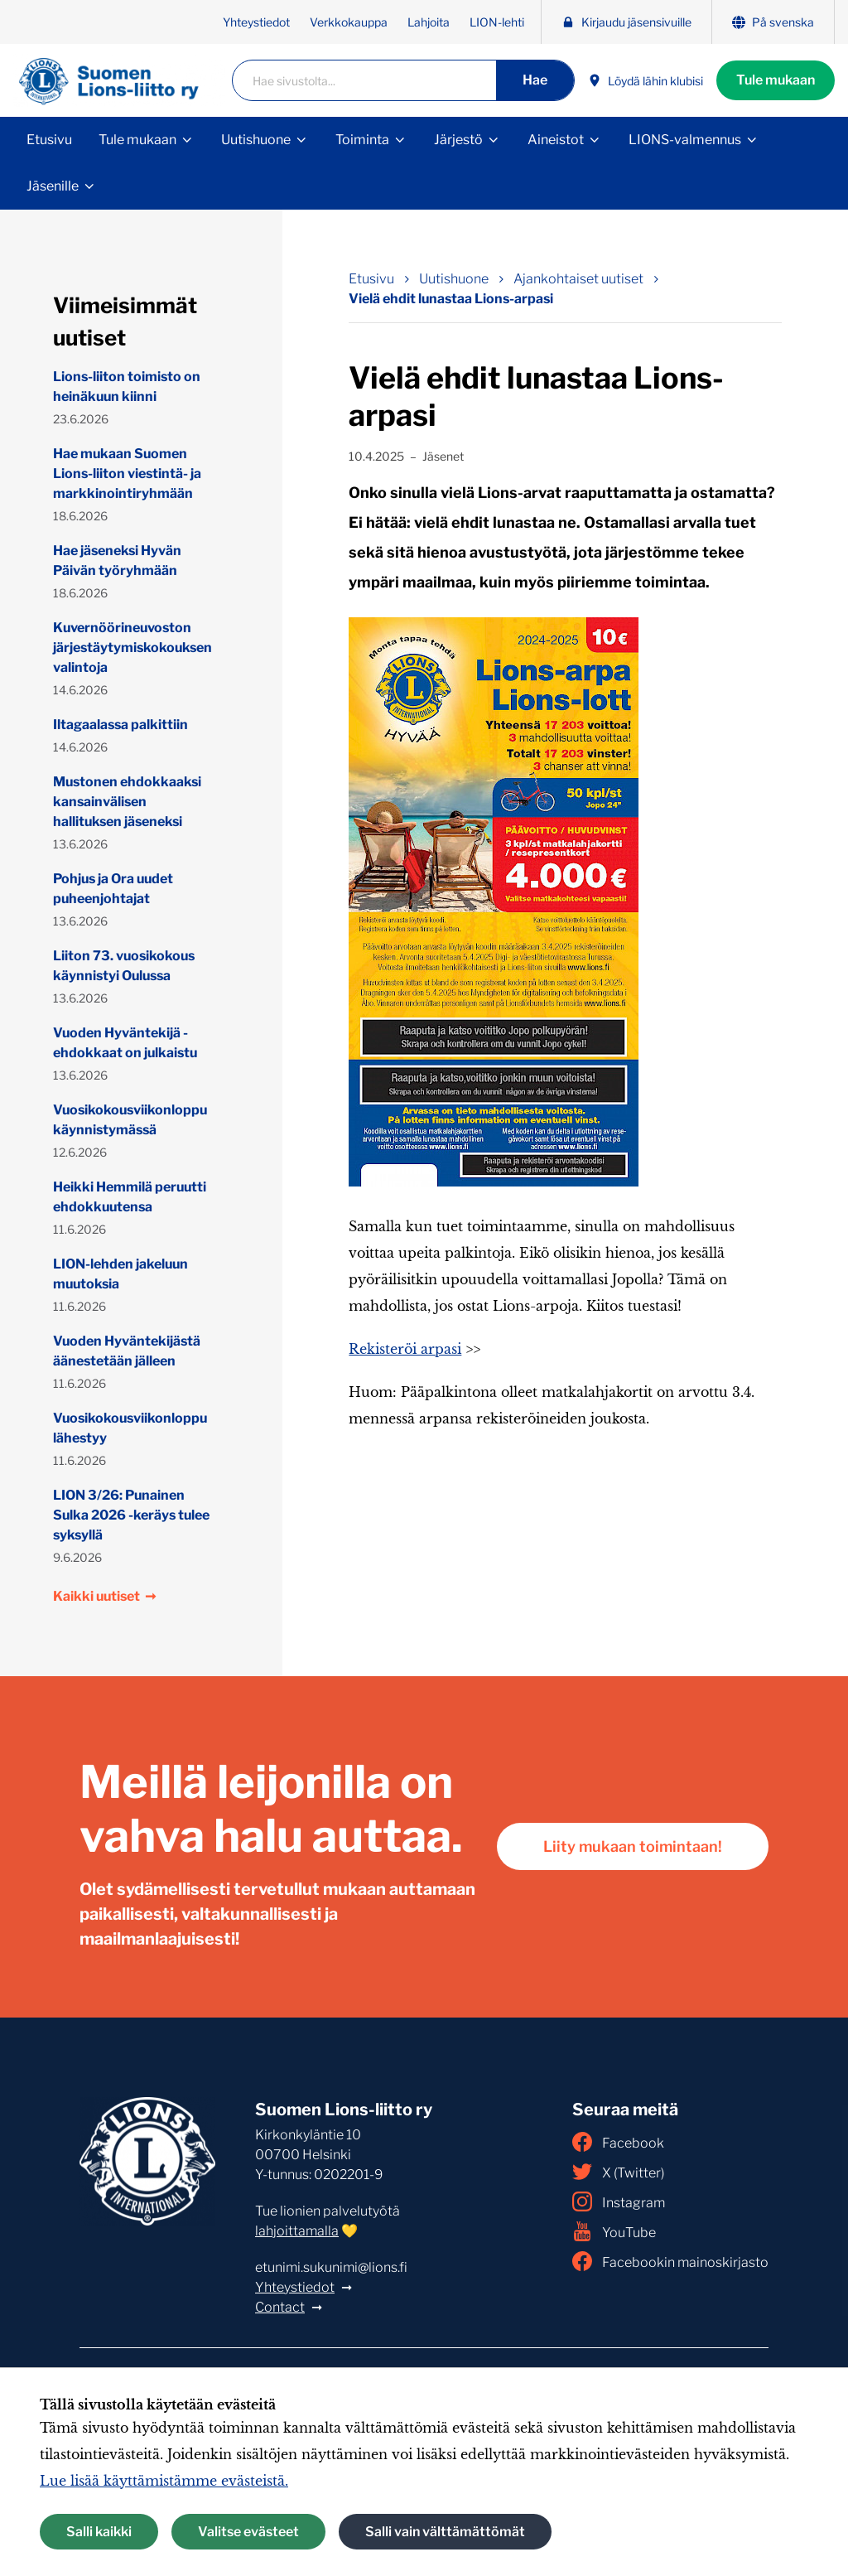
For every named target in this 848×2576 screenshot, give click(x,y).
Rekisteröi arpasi (405, 1349)
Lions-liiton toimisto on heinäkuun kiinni (126, 386)
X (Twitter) (618, 2172)
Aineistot (556, 139)
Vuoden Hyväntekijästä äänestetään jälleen (126, 1351)
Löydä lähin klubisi (645, 81)
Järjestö (458, 139)
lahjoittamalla (297, 2231)
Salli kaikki (99, 2532)
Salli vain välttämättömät (445, 2532)
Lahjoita (428, 22)
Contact (280, 2307)
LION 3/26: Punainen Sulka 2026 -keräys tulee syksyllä (131, 1515)
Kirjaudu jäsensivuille (626, 22)
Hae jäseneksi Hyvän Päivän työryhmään (117, 560)
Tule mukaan (775, 80)
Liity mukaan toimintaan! (632, 1846)
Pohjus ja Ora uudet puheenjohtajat (113, 888)
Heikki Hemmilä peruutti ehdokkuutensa (129, 1197)
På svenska (773, 22)
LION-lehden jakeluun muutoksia (120, 1274)
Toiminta (362, 139)
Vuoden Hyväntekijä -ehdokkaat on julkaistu (125, 1043)
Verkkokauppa (349, 22)
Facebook (618, 2142)
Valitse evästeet (248, 2532)
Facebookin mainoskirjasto (670, 2261)
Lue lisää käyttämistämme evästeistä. (164, 2480)
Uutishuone (256, 139)
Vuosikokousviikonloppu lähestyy (130, 1428)
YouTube (614, 2231)
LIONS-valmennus (685, 139)
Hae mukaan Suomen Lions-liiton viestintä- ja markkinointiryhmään (127, 473)
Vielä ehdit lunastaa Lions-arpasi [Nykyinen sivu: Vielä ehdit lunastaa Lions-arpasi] (451, 299)
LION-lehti (497, 22)
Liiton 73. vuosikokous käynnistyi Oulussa (124, 966)
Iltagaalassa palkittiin (120, 724)
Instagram (618, 2201)
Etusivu (49, 139)
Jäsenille (52, 186)
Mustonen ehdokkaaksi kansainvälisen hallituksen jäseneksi (127, 801)
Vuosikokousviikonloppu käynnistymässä (130, 1120)
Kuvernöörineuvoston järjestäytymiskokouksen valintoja (132, 647)
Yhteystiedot (256, 22)
